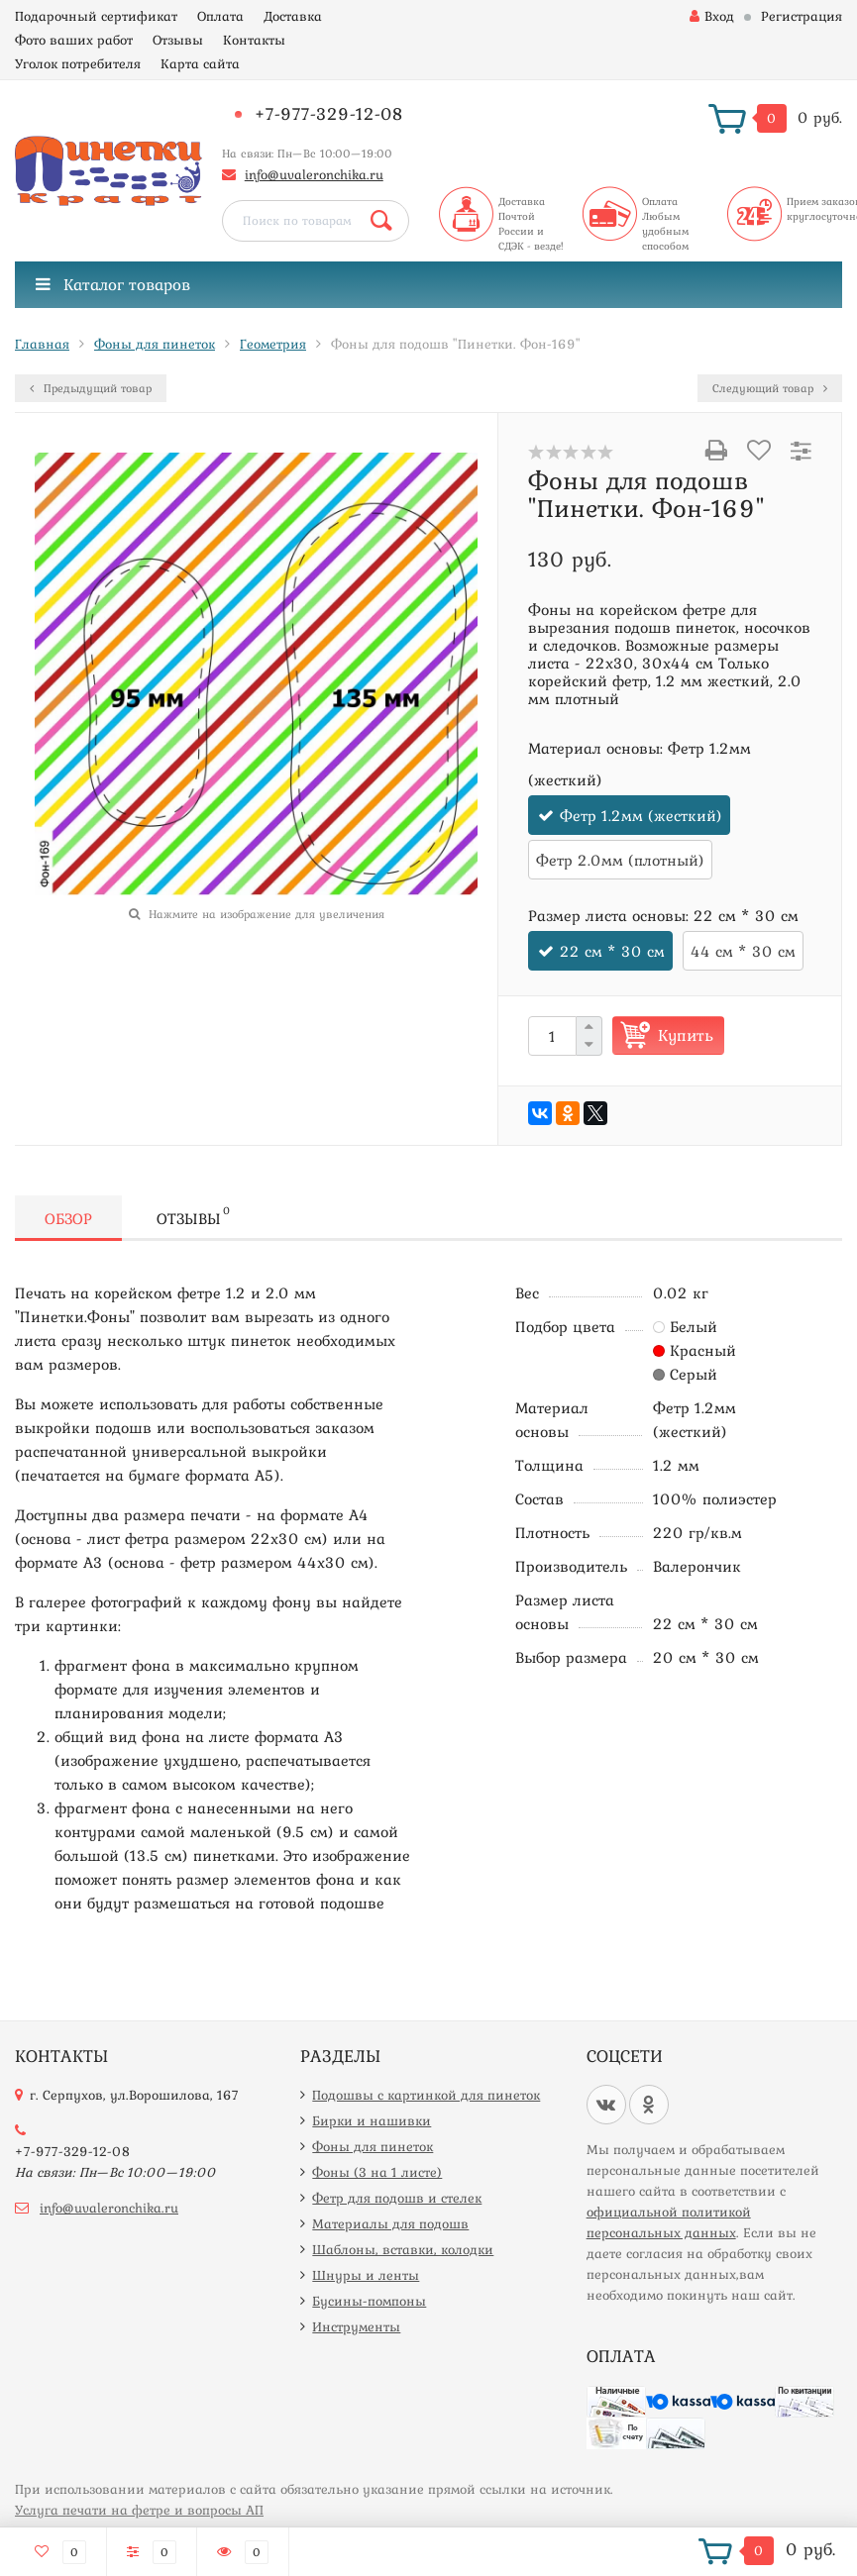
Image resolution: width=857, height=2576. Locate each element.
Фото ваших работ (74, 40)
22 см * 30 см (612, 951)
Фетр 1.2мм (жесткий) (641, 815)
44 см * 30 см (743, 951)
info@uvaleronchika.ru (314, 174)
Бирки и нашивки (371, 2120)
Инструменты (356, 2326)
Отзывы (178, 40)
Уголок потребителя (78, 63)
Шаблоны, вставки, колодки (402, 2249)
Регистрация (801, 16)
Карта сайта (200, 63)
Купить (685, 1035)
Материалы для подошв (390, 2223)
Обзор (68, 1218)
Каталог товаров (113, 284)
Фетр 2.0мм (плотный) (620, 860)
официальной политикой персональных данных (669, 2222)
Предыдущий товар (91, 388)
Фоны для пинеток (372, 2146)
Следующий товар (769, 388)
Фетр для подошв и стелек (397, 2198)
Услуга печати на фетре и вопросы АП (139, 2510)
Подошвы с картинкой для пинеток (426, 2095)
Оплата (220, 16)
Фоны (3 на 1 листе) (377, 2172)
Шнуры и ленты (365, 2275)
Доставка (293, 16)
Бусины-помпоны (369, 2301)
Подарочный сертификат (96, 16)
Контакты (254, 40)
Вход (712, 16)
